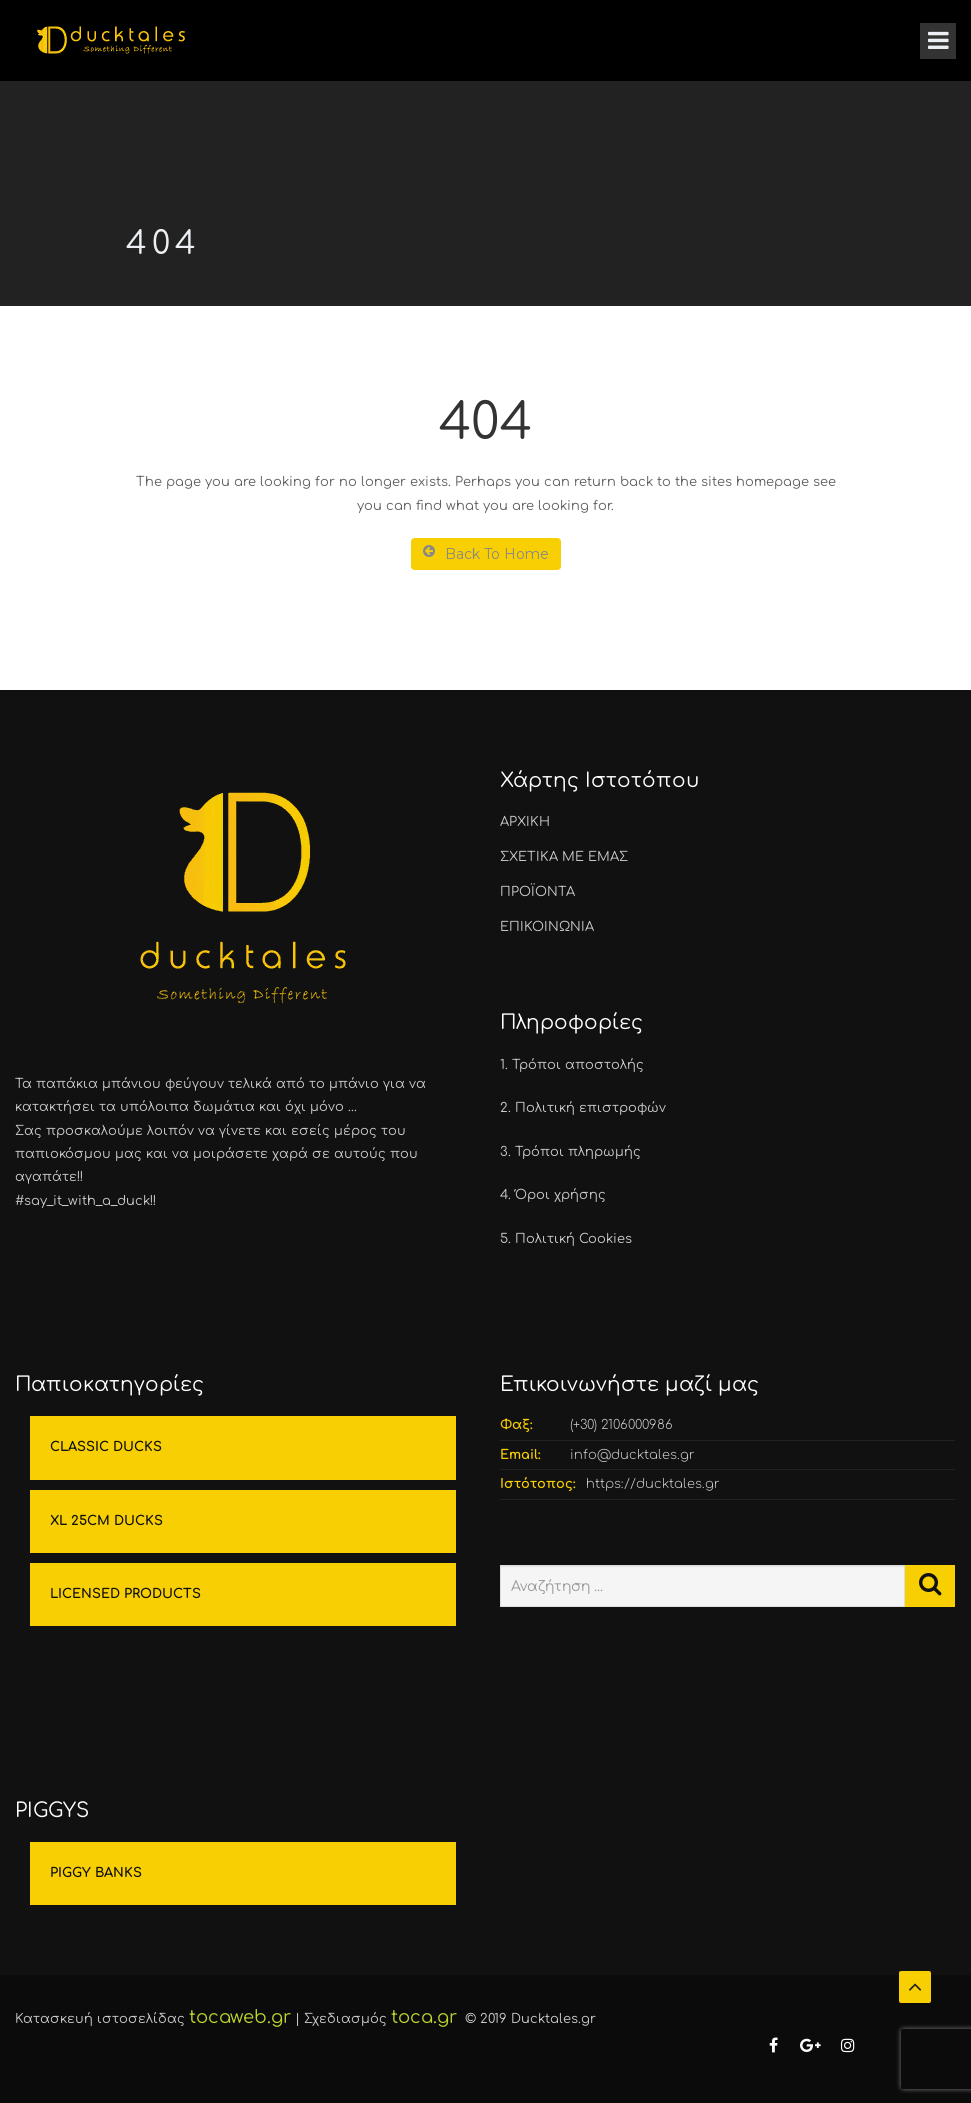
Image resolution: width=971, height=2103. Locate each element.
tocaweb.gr (240, 2017)
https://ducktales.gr (653, 1484)
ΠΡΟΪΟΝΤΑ (537, 892)
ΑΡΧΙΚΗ (525, 822)
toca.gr (424, 2017)
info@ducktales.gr (632, 1455)
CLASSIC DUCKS (106, 1447)
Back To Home (486, 553)
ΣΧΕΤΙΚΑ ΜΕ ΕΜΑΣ (564, 857)
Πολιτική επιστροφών (590, 1108)
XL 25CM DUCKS (106, 1521)
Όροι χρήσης (560, 1195)
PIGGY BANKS (96, 1873)
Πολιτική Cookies (573, 1239)
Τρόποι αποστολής (578, 1065)
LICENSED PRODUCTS (125, 1594)
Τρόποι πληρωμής (578, 1152)
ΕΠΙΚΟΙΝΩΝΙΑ (547, 927)
